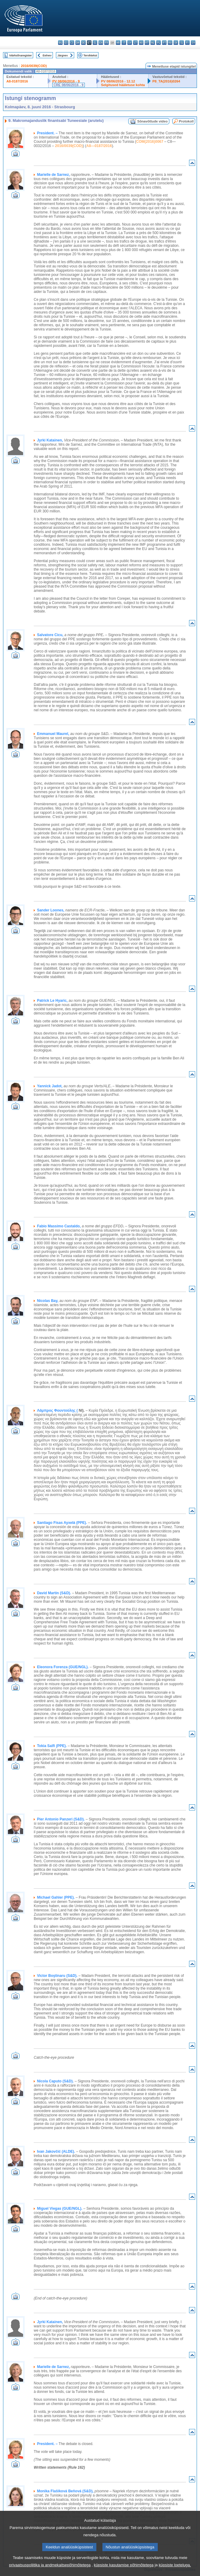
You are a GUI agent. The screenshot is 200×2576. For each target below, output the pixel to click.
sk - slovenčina (176, 42)
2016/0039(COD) (34, 66)
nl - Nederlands (152, 42)
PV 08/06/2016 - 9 (66, 81)
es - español (66, 42)
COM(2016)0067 (149, 141)
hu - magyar (141, 42)
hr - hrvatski (118, 42)
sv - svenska (193, 42)
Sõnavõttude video (152, 121)
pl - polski (158, 42)
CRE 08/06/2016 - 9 (68, 85)
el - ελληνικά (95, 42)
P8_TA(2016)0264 (166, 81)
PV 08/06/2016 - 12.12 (118, 81)
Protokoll (186, 121)
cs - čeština (72, 42)
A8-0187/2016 (17, 81)
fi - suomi (187, 42)
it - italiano (124, 42)
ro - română (170, 42)
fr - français (106, 42)
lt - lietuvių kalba (135, 42)
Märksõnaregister (20, 55)
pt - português (164, 42)
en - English (100, 42)
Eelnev (47, 55)
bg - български (60, 42)
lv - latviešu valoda (129, 42)
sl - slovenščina (181, 42)
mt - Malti (147, 42)
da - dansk (77, 42)
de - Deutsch (83, 42)
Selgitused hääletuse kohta (123, 85)
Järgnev (62, 55)
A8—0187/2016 (99, 146)
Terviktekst (90, 55)
